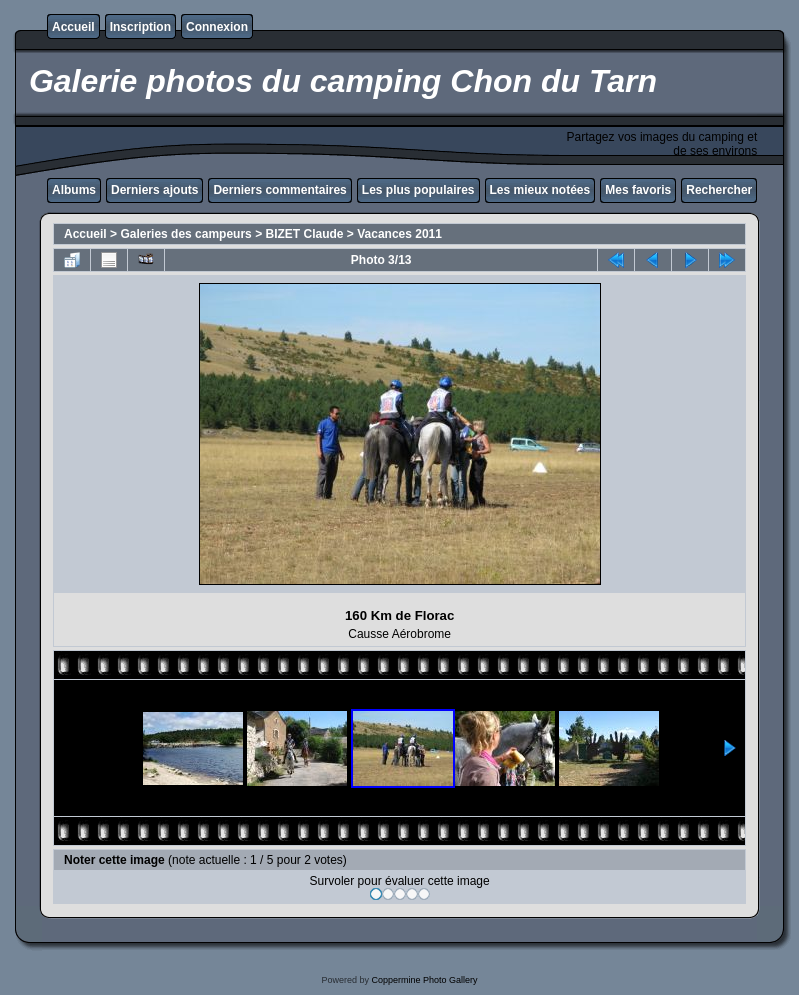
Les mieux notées (540, 190)
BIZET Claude (304, 234)
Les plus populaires (418, 190)
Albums (74, 190)
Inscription (140, 27)
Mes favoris (638, 190)
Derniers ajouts (154, 190)
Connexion (217, 27)
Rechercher (719, 190)
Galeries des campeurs (185, 234)
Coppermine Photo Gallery (424, 980)
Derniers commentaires (279, 190)
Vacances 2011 (399, 234)
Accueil (73, 27)
